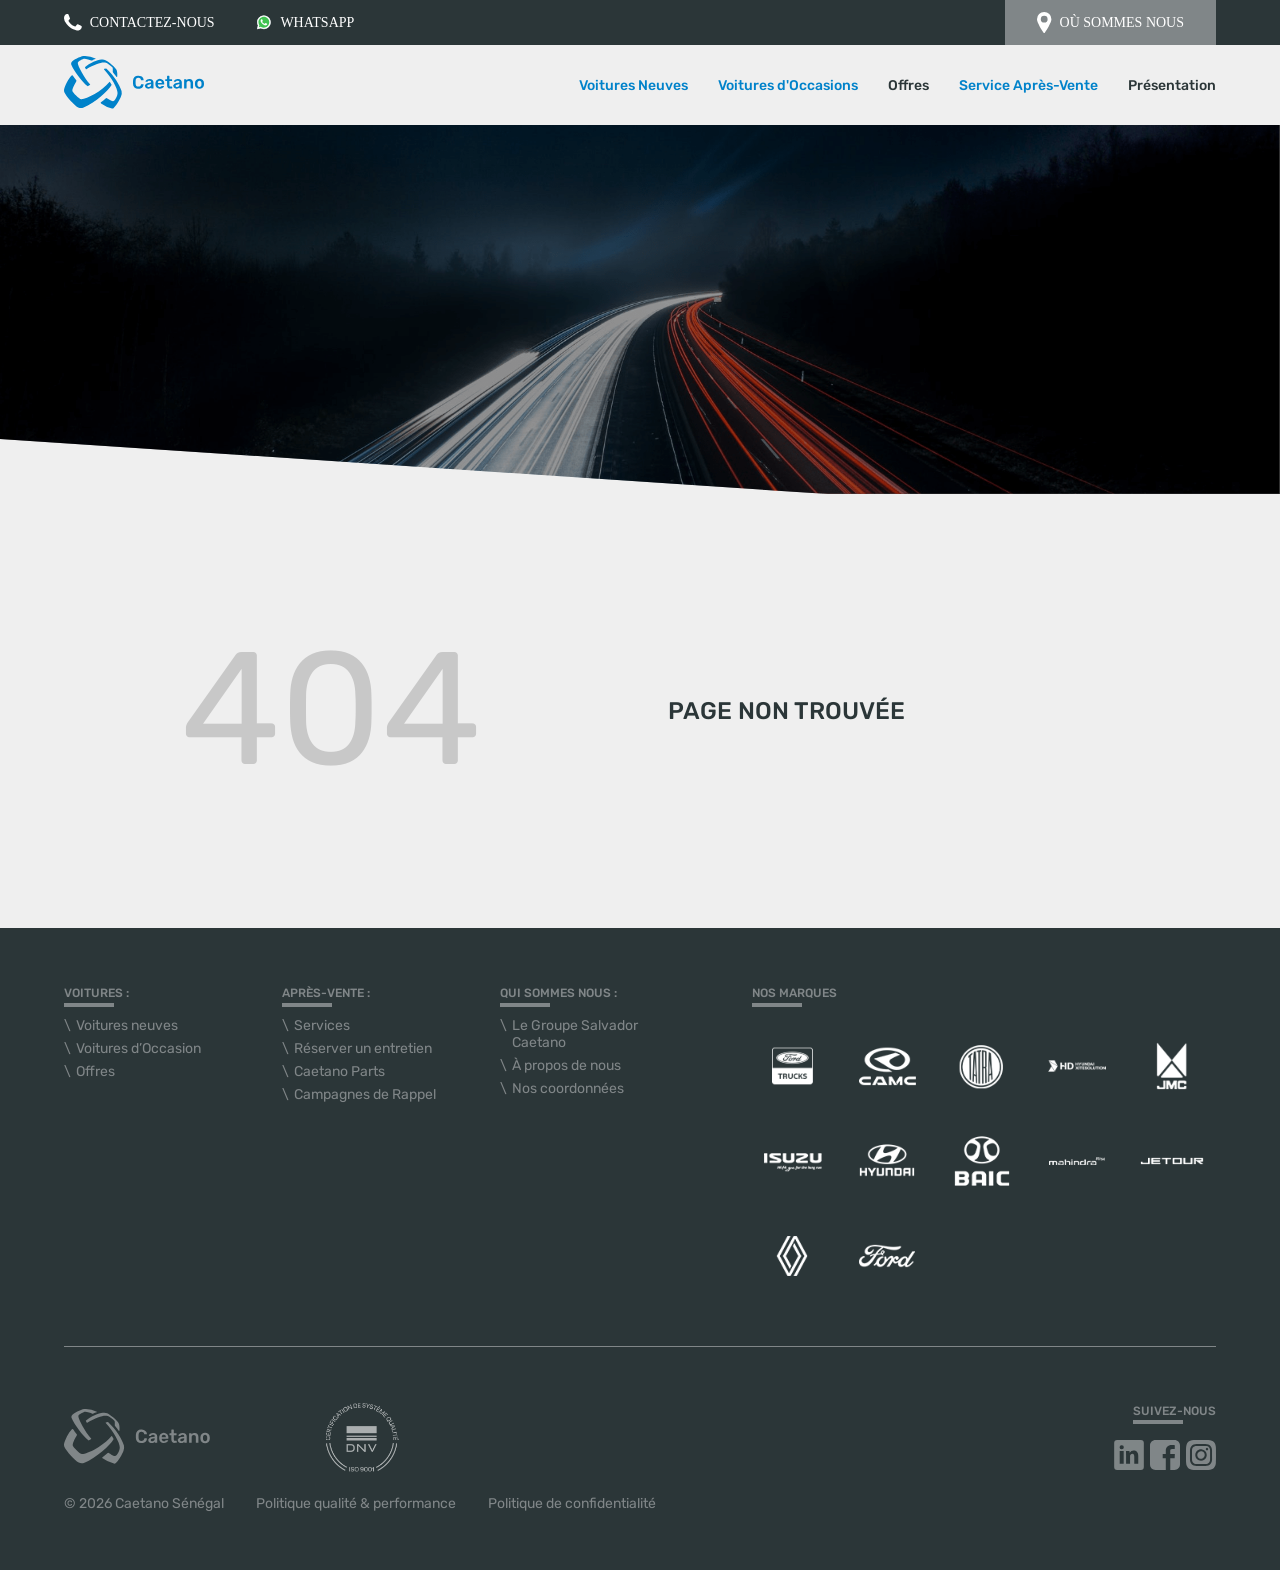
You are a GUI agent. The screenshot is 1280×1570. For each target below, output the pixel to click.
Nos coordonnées (568, 1088)
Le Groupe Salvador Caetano (575, 1034)
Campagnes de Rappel (365, 1094)
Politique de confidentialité (572, 1503)
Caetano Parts (339, 1071)
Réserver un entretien (363, 1048)
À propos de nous (566, 1065)
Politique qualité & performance (356, 1503)
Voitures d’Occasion (138, 1048)
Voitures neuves (127, 1025)
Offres (908, 85)
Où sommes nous (1110, 22)
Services (322, 1025)
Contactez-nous (139, 22)
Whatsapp (305, 22)
